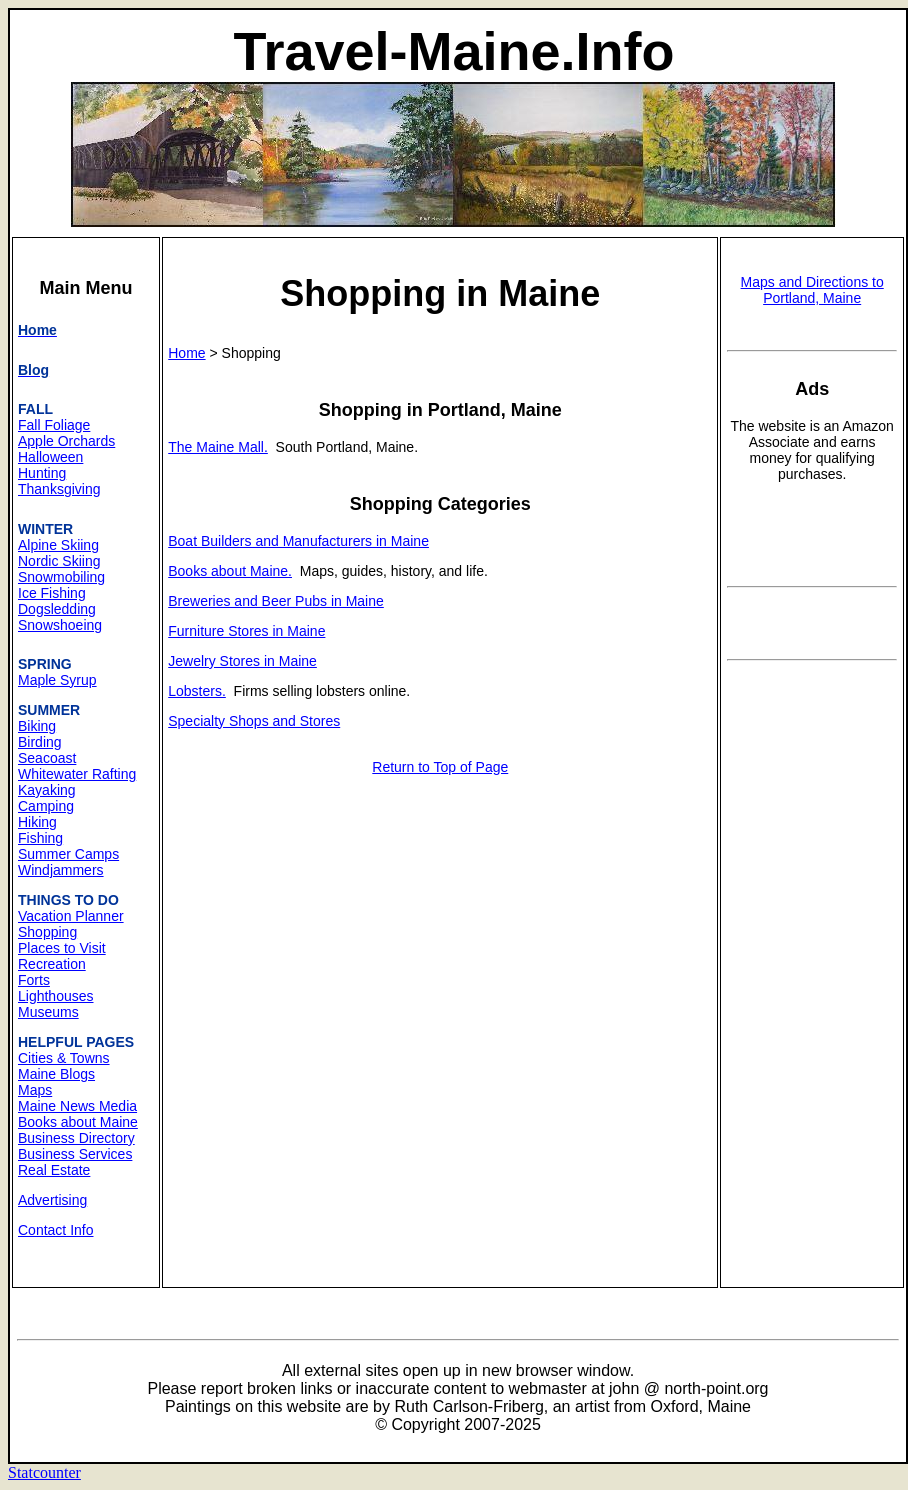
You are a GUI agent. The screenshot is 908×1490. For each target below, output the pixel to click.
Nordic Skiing (59, 561)
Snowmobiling (61, 577)
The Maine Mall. (218, 447)
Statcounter (44, 1472)
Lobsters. (197, 691)
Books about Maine (78, 1122)
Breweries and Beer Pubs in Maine (276, 601)
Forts (34, 980)
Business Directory (76, 1138)
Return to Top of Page (440, 767)
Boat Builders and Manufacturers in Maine (298, 541)
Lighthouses (56, 996)
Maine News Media (77, 1106)
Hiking (37, 822)
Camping (46, 806)
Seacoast (47, 758)
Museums (48, 1012)
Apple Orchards (66, 441)
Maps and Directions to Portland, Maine (812, 290)
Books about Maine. (230, 571)
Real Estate (54, 1170)
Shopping (47, 932)
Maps (35, 1090)
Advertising (52, 1200)
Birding (40, 742)
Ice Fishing (52, 593)
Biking (37, 726)
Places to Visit (62, 948)
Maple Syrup (57, 680)
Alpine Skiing (58, 545)
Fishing (40, 838)
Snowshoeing (60, 625)
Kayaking (47, 790)
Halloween (50, 457)
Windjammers (61, 870)
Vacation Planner (71, 916)
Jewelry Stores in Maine (242, 661)
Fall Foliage (54, 425)
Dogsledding (57, 609)
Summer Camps (68, 854)
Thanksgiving (59, 489)
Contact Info (56, 1230)
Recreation (52, 964)
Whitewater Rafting (77, 774)
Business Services (75, 1154)
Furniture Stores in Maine (246, 631)
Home (186, 353)
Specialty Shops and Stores (254, 721)
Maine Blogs (56, 1074)
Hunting (42, 473)
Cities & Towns (64, 1058)
